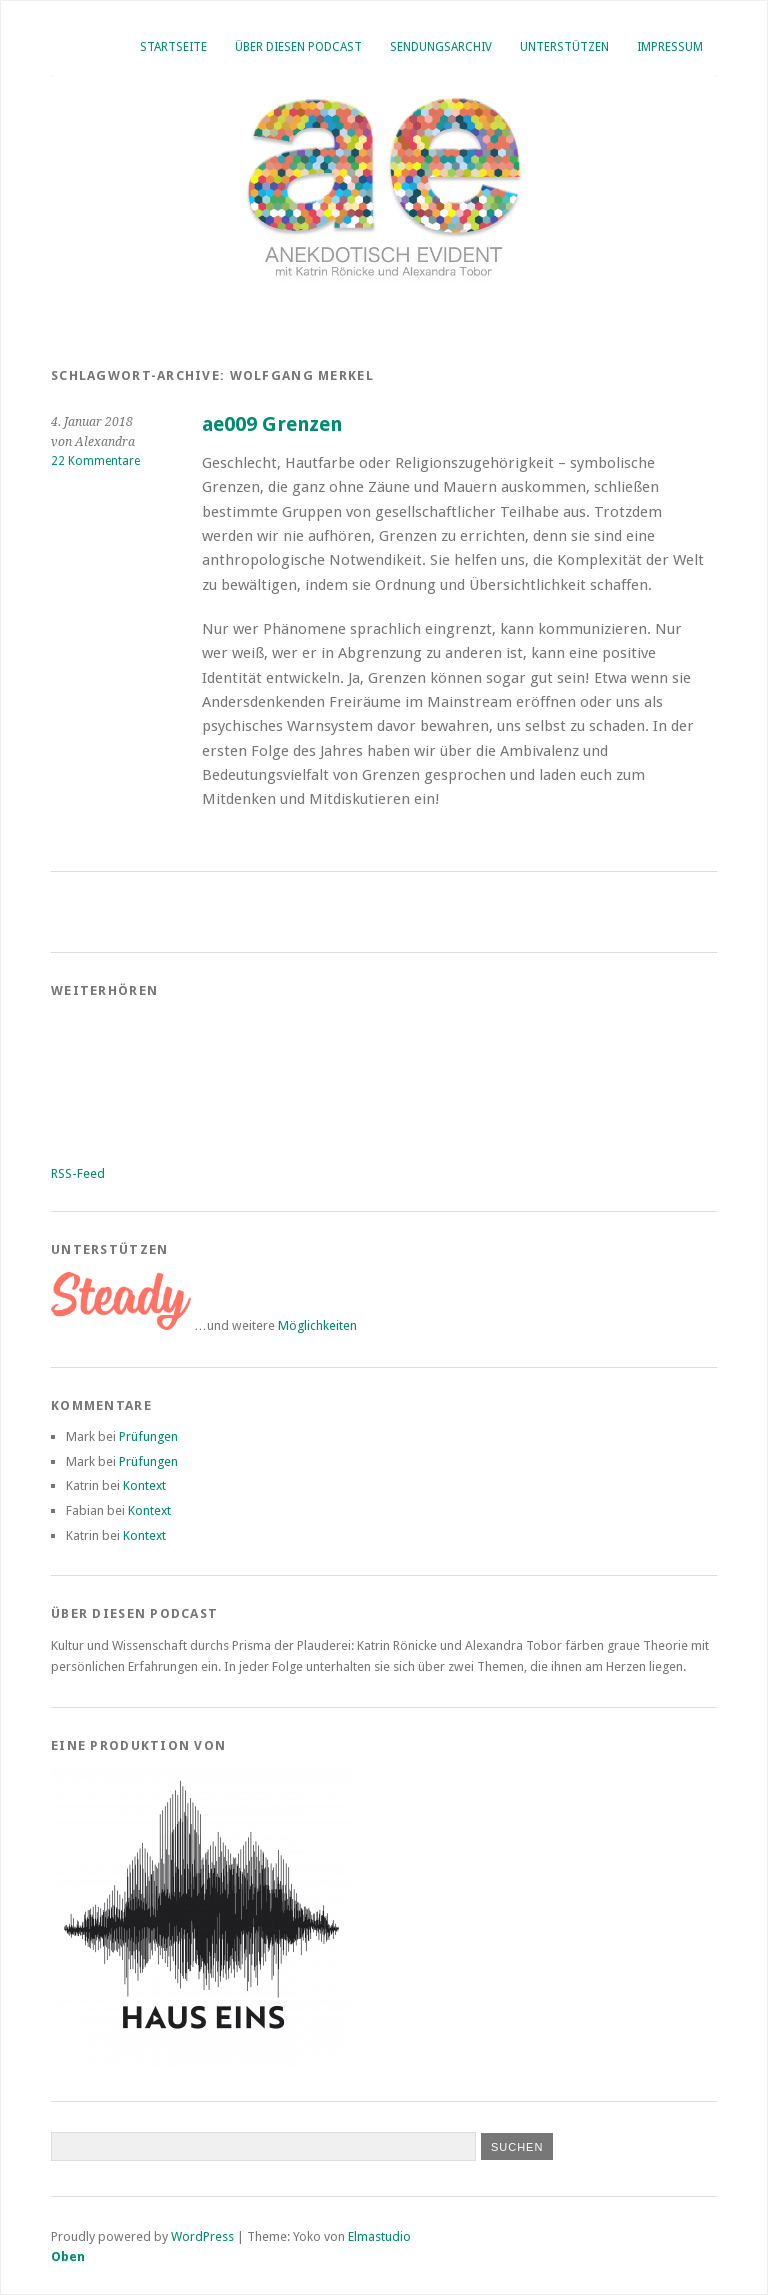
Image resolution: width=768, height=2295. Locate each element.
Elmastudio (379, 2236)
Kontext (144, 1485)
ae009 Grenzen (272, 424)
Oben (68, 2256)
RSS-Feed (78, 1173)
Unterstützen (564, 47)
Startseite (173, 47)
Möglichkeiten (317, 1325)
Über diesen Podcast (298, 47)
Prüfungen (148, 1436)
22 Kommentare (95, 461)
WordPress (202, 2236)
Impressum (670, 47)
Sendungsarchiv (441, 47)
